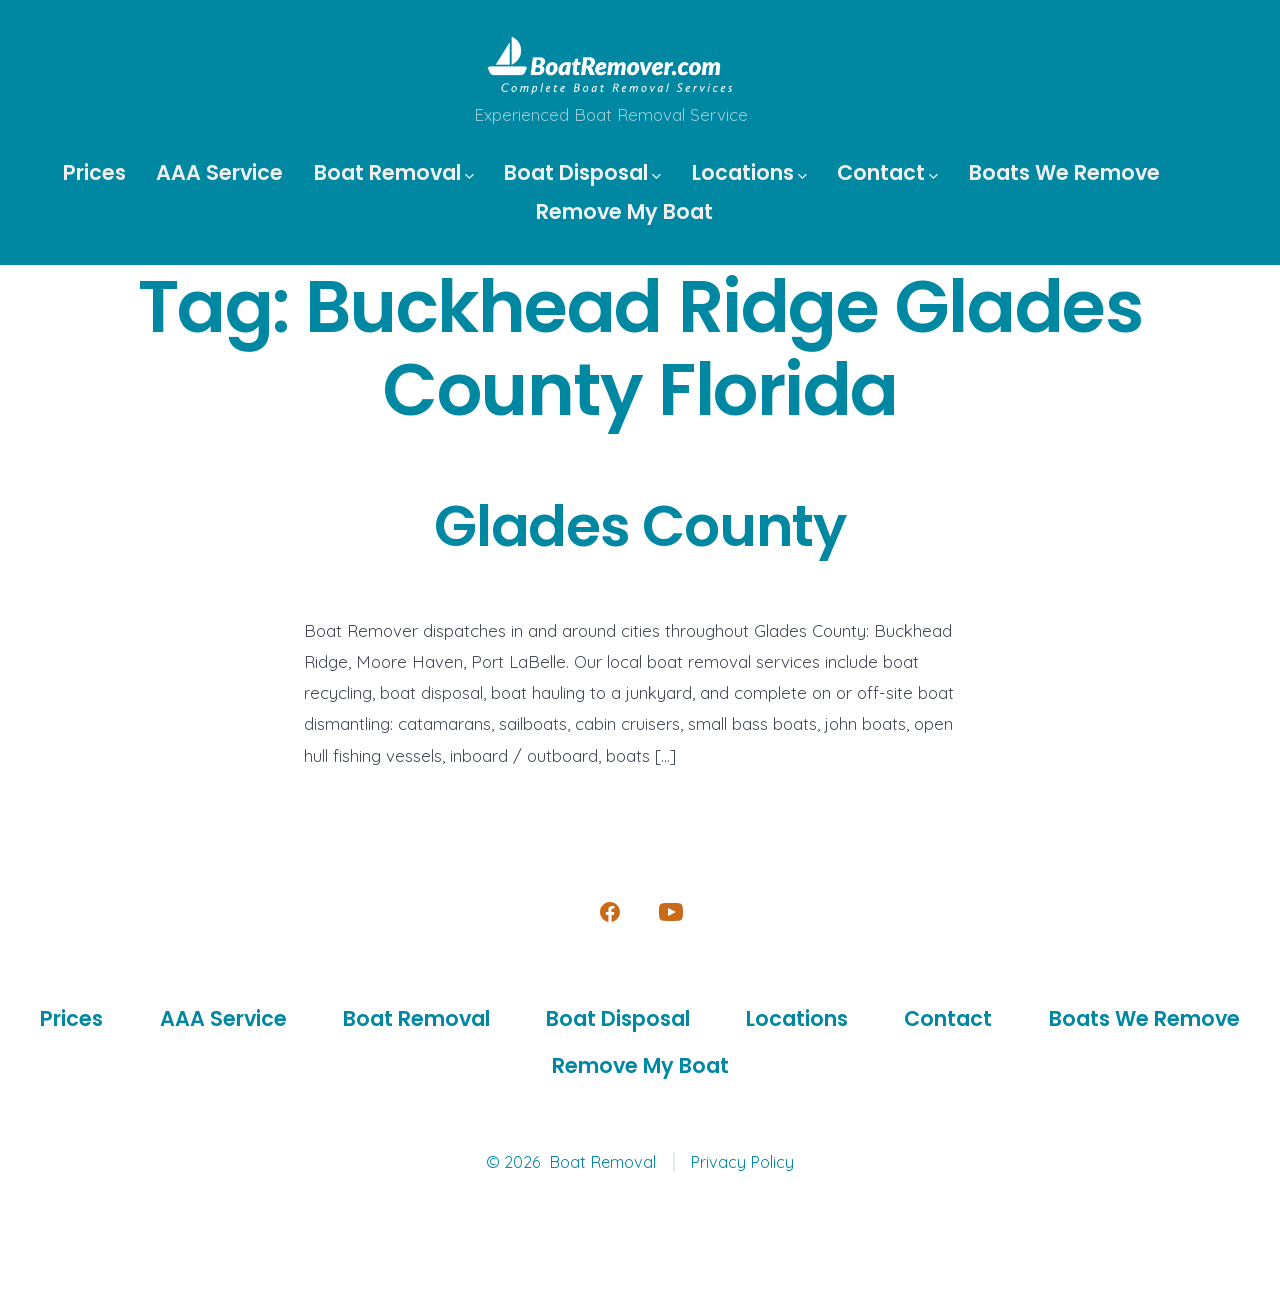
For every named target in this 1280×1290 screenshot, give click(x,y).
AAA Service (219, 172)
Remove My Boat (624, 211)
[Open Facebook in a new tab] (610, 912)
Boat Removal (394, 172)
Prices (94, 172)
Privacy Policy (742, 1162)
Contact (887, 172)
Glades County (640, 526)
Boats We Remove (1064, 172)
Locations (749, 172)
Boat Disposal (582, 172)
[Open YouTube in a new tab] (671, 912)
